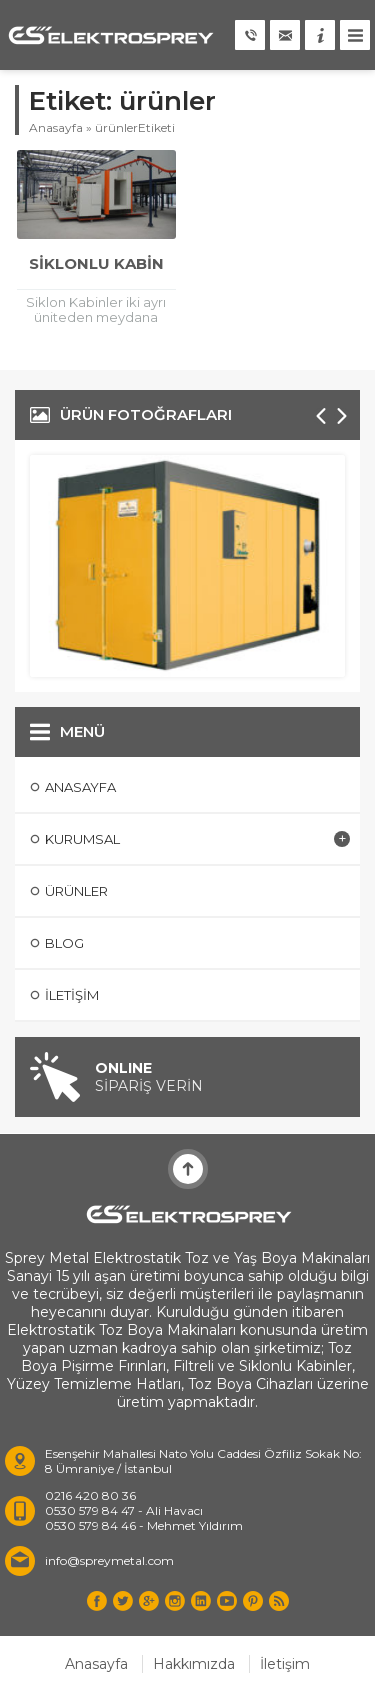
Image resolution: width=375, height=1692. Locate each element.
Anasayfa (56, 127)
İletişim (285, 1664)
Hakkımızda (194, 1664)
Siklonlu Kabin (96, 263)
